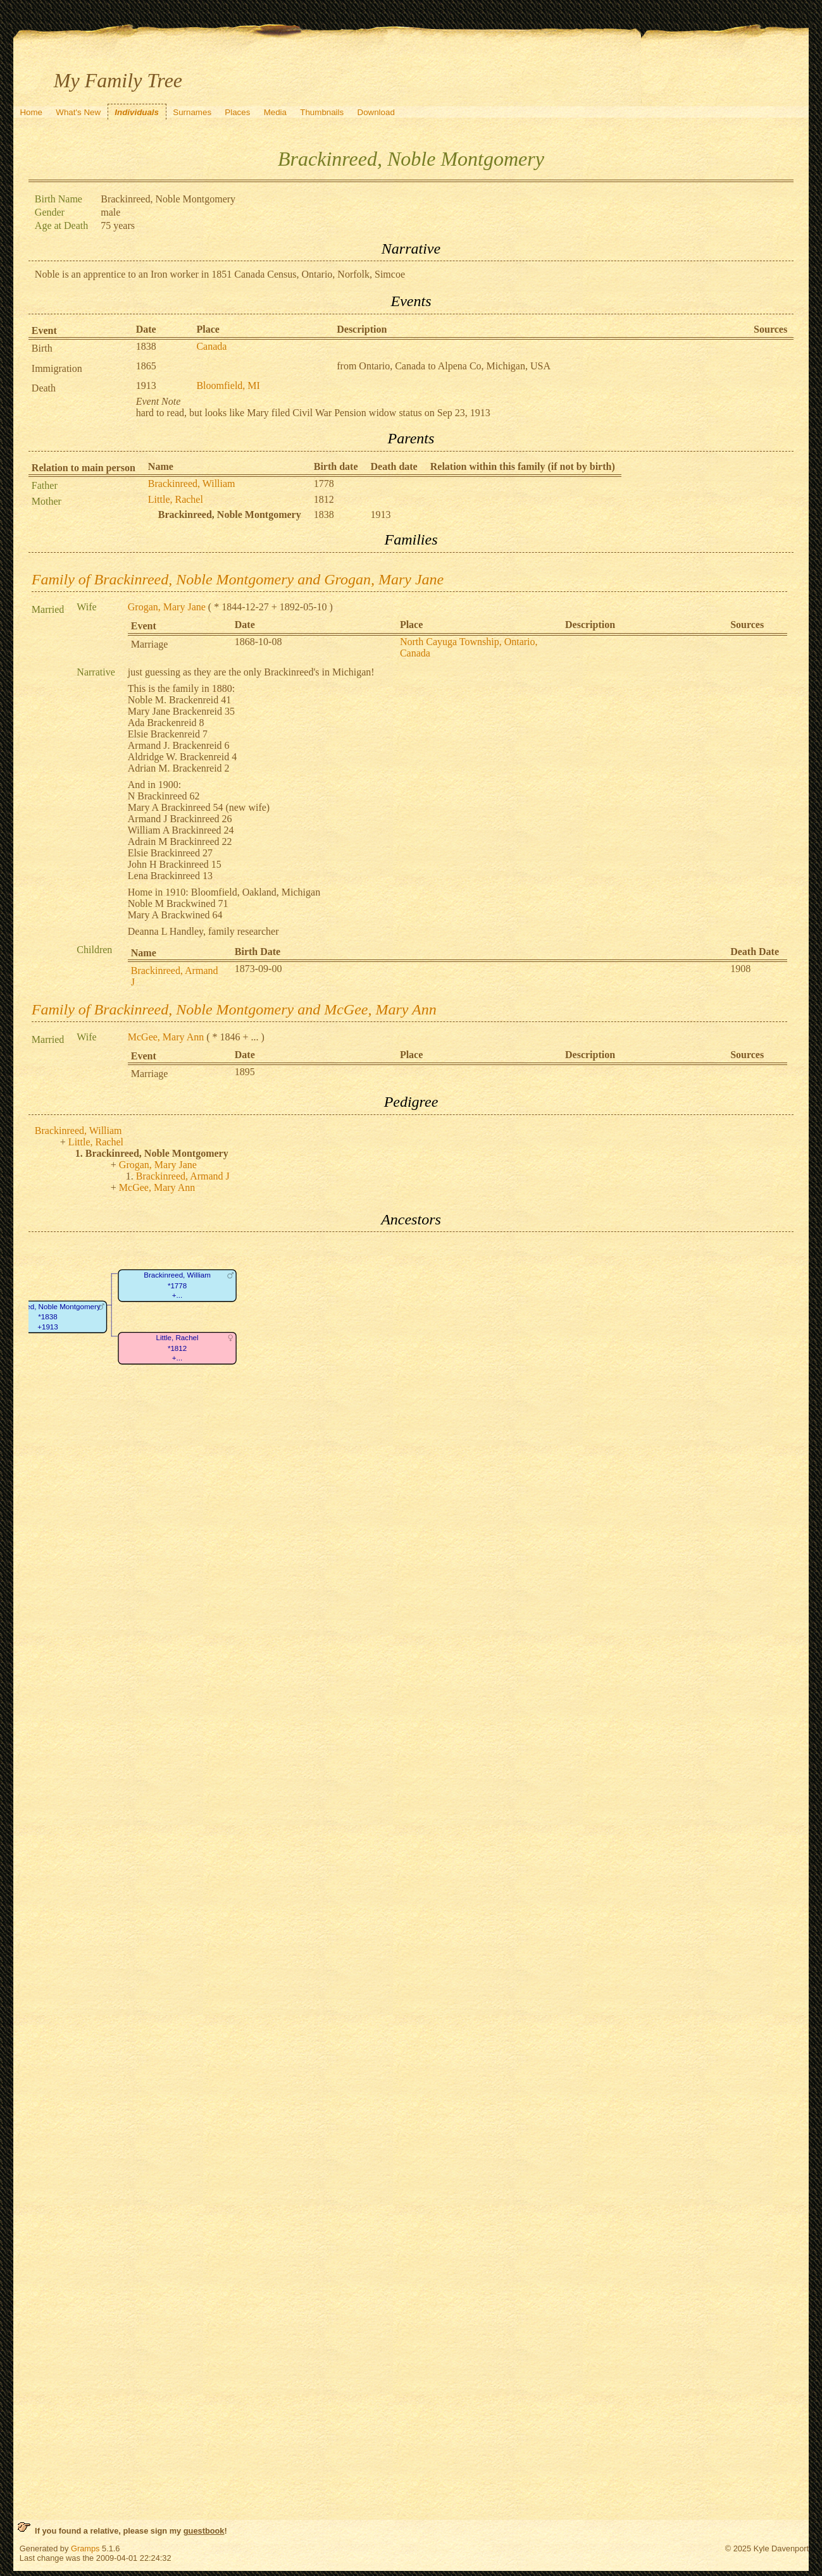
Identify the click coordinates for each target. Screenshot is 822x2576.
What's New (78, 112)
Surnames (192, 112)
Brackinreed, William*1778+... (177, 1285)
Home (31, 112)
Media (275, 112)
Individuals (137, 112)
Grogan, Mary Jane (167, 606)
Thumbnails (322, 112)
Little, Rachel (175, 499)
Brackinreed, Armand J (183, 1176)
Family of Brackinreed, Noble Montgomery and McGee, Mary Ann (234, 1009)
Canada (211, 346)
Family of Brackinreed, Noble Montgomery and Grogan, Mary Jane (238, 579)
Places (237, 112)
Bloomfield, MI (227, 385)
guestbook (204, 2531)
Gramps (85, 2548)
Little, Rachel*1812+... (177, 1348)
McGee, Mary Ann (166, 1037)
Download (376, 112)
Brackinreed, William (191, 483)
